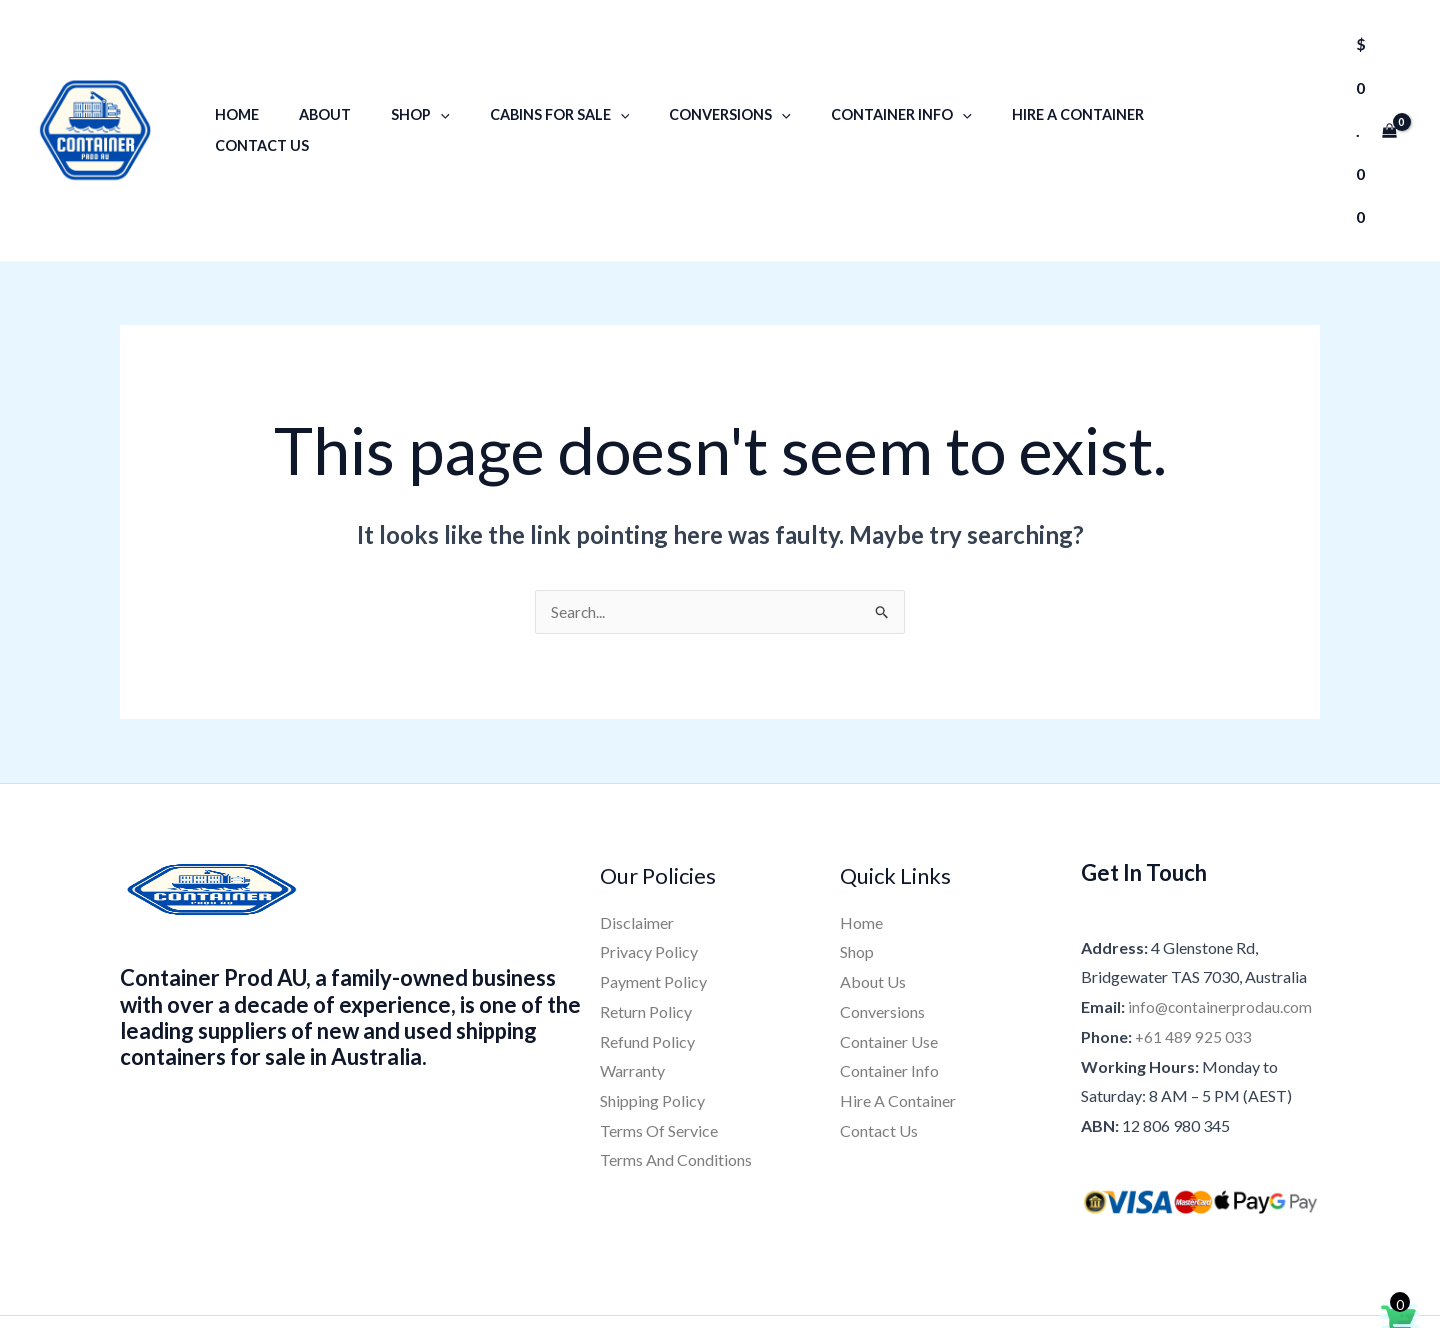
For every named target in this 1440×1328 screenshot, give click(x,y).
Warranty (632, 963)
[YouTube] (776, 1245)
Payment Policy (653, 873)
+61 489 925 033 (1194, 928)
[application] (431, 76)
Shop (411, 76)
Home (250, 76)
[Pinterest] (826, 1245)
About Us (873, 873)
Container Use (889, 933)
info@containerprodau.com (1222, 898)
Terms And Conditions (676, 1052)
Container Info (858, 76)
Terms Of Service (659, 1022)
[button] (1286, 76)
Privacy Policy (649, 844)
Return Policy (646, 903)
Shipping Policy (652, 992)
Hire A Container (1023, 76)
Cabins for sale (539, 76)
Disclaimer (637, 814)
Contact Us (1165, 76)
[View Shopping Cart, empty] (1360, 76)
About (327, 76)
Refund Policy (647, 933)
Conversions (698, 76)
